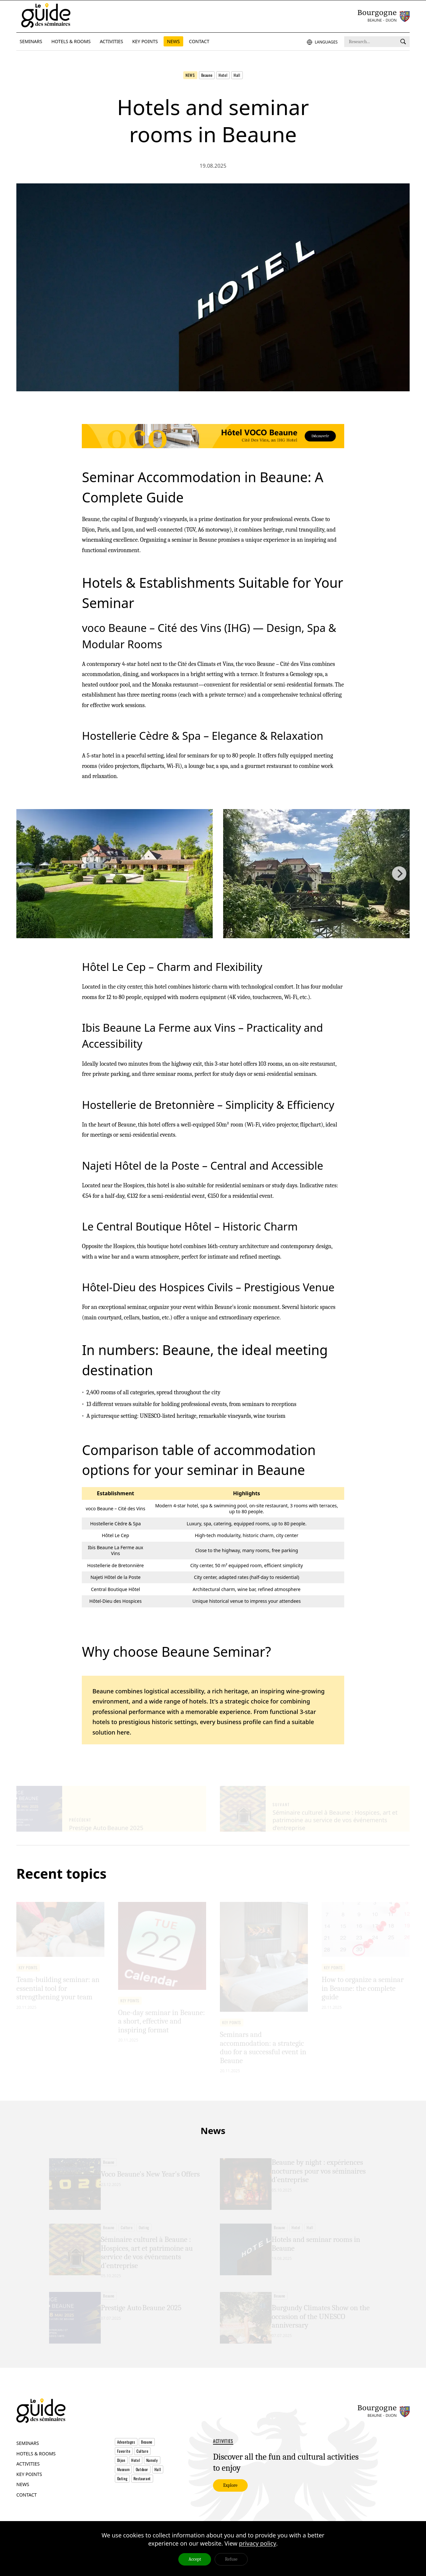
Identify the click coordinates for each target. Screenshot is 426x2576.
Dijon (121, 2475)
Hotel (223, 75)
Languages (322, 42)
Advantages (126, 2456)
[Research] (403, 41)
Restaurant (142, 2494)
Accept (194, 2559)
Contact (26, 2509)
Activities (28, 2478)
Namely (152, 2475)
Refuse (231, 2559)
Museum (123, 2485)
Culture (142, 2466)
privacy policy (257, 2543)
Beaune (207, 75)
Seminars (27, 2458)
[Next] (399, 878)
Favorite (124, 2466)
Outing (122, 2494)
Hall (237, 75)
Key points (29, 2489)
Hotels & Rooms (36, 2468)
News (190, 75)
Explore (230, 2501)
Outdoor (142, 2485)
